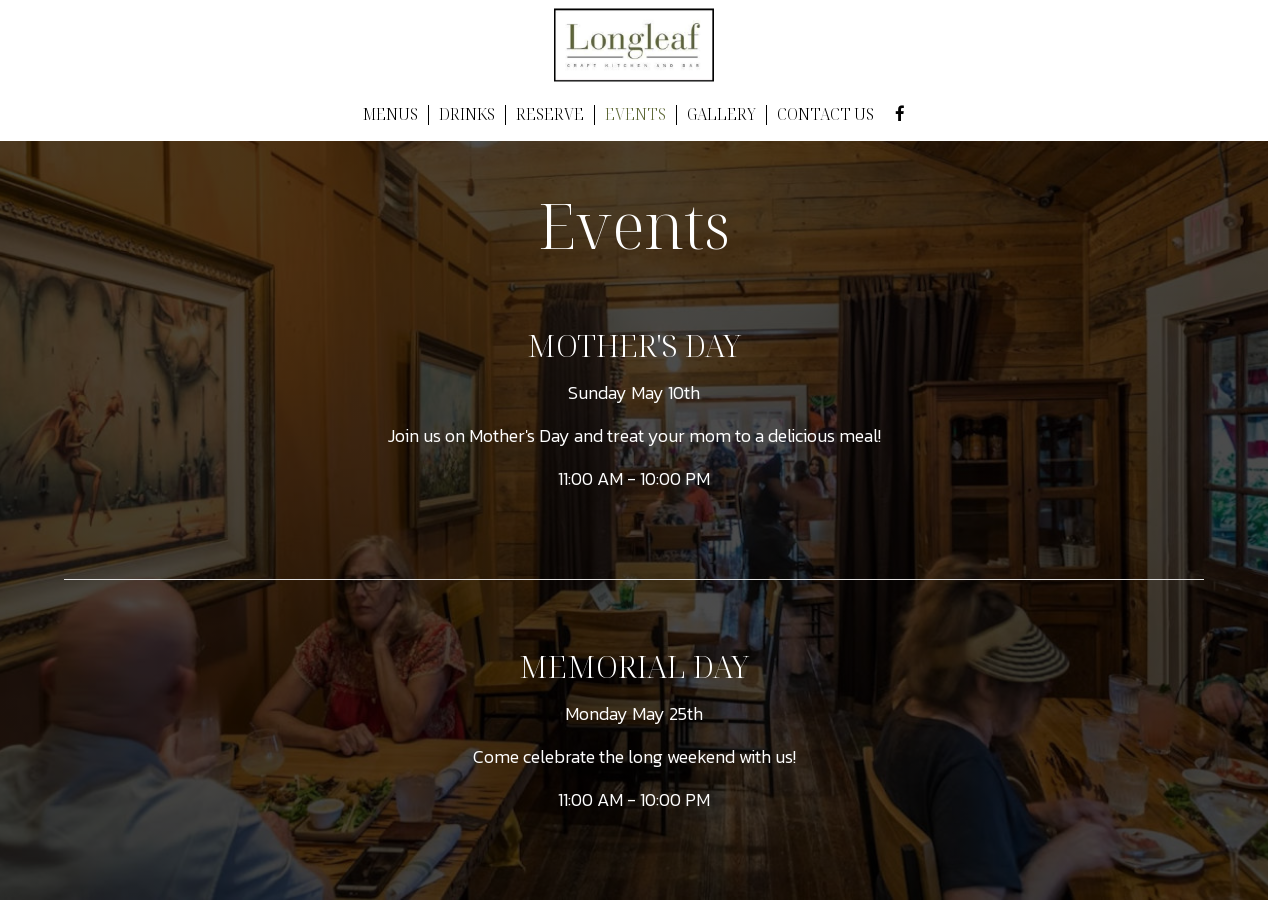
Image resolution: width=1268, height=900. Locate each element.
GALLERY (721, 115)
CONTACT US (825, 115)
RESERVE (550, 115)
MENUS (390, 115)
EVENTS (635, 115)
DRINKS (467, 115)
